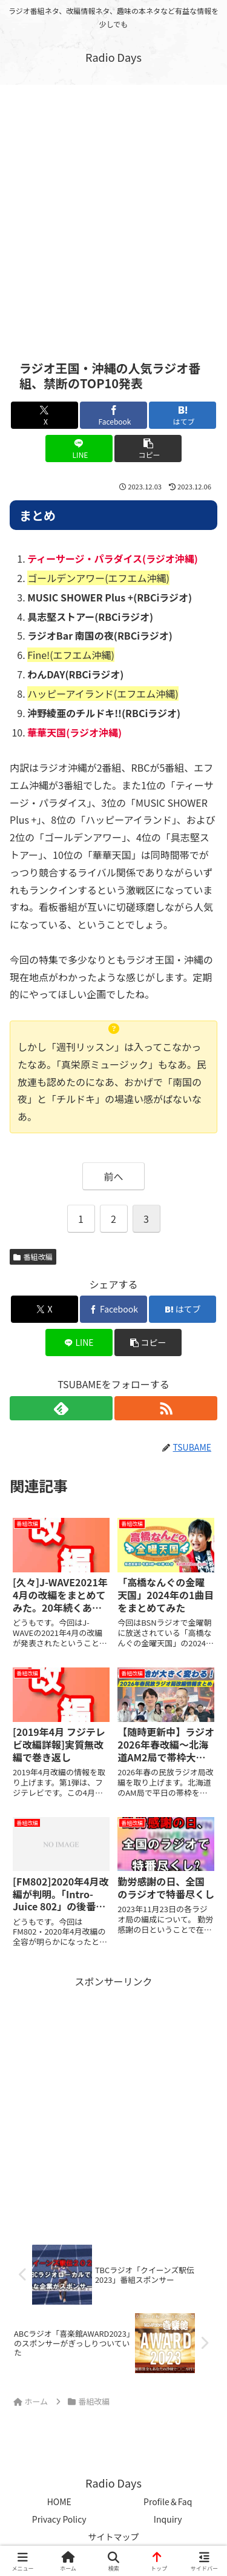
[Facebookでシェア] (113, 415)
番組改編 (33, 1256)
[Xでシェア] (44, 415)
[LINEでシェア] (79, 448)
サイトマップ (113, 2537)
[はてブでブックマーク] (182, 415)
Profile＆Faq (167, 2501)
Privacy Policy (59, 2519)
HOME (59, 2501)
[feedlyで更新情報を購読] (61, 1408)
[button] (148, 448)
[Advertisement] (113, 212)
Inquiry (168, 2519)
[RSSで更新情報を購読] (165, 1408)
